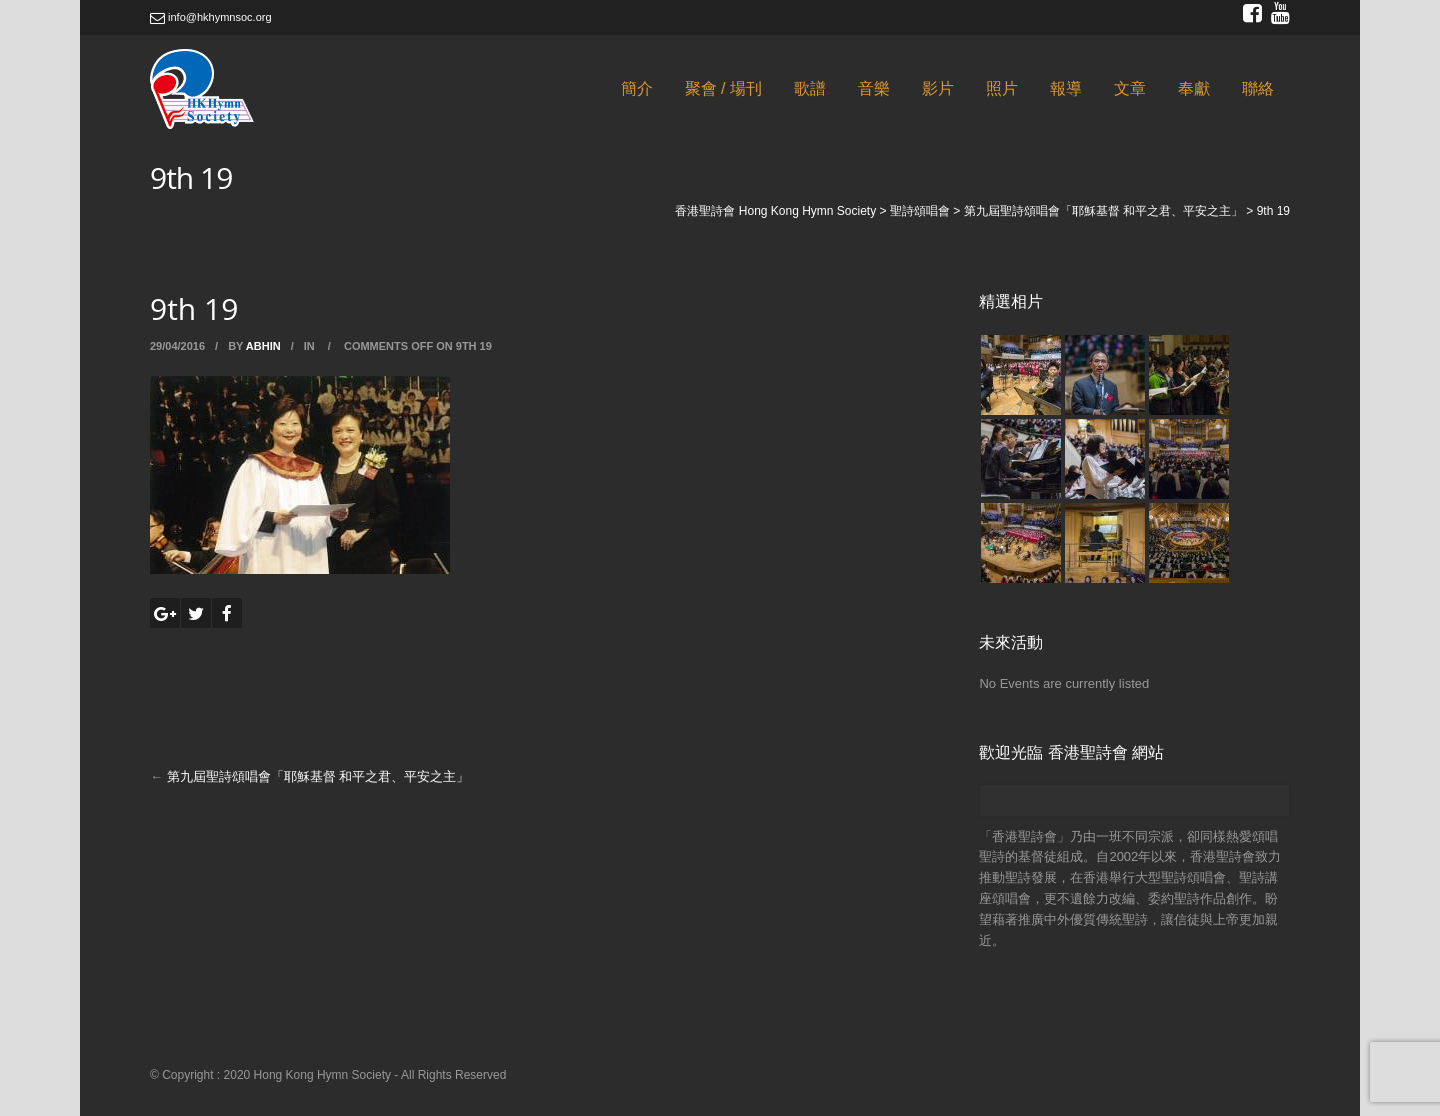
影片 (938, 88)
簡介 (637, 88)
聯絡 (1258, 88)
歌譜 (810, 88)
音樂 (874, 88)
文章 (1130, 88)
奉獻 (1194, 88)
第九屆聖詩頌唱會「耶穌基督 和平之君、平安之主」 (318, 776)
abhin (263, 346)
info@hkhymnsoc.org (211, 17)
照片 (1002, 88)
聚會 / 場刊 (723, 88)
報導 (1066, 88)
